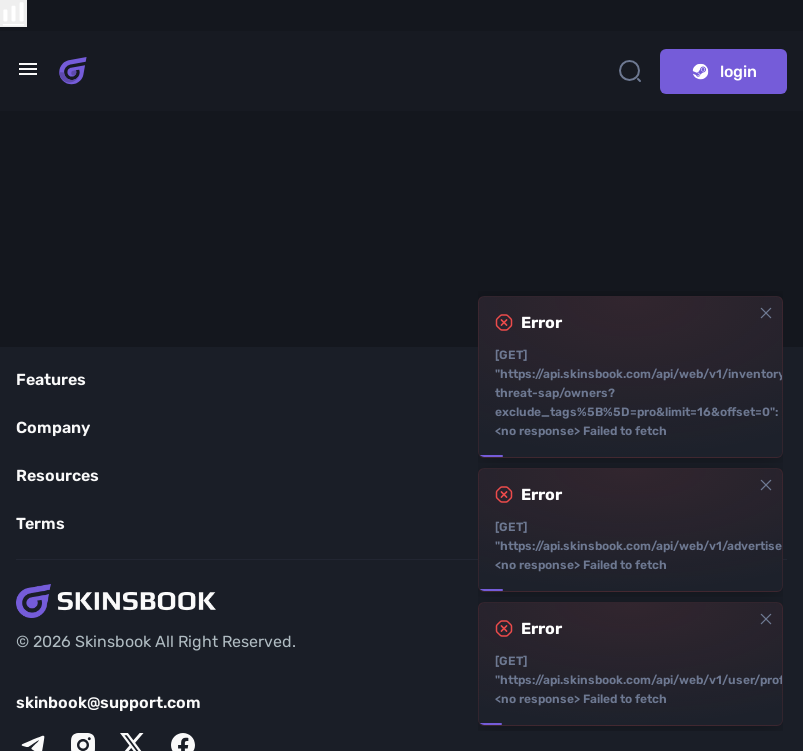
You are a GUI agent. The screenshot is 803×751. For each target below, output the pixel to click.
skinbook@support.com (108, 702)
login (723, 71)
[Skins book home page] (73, 71)
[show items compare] (13, 13)
